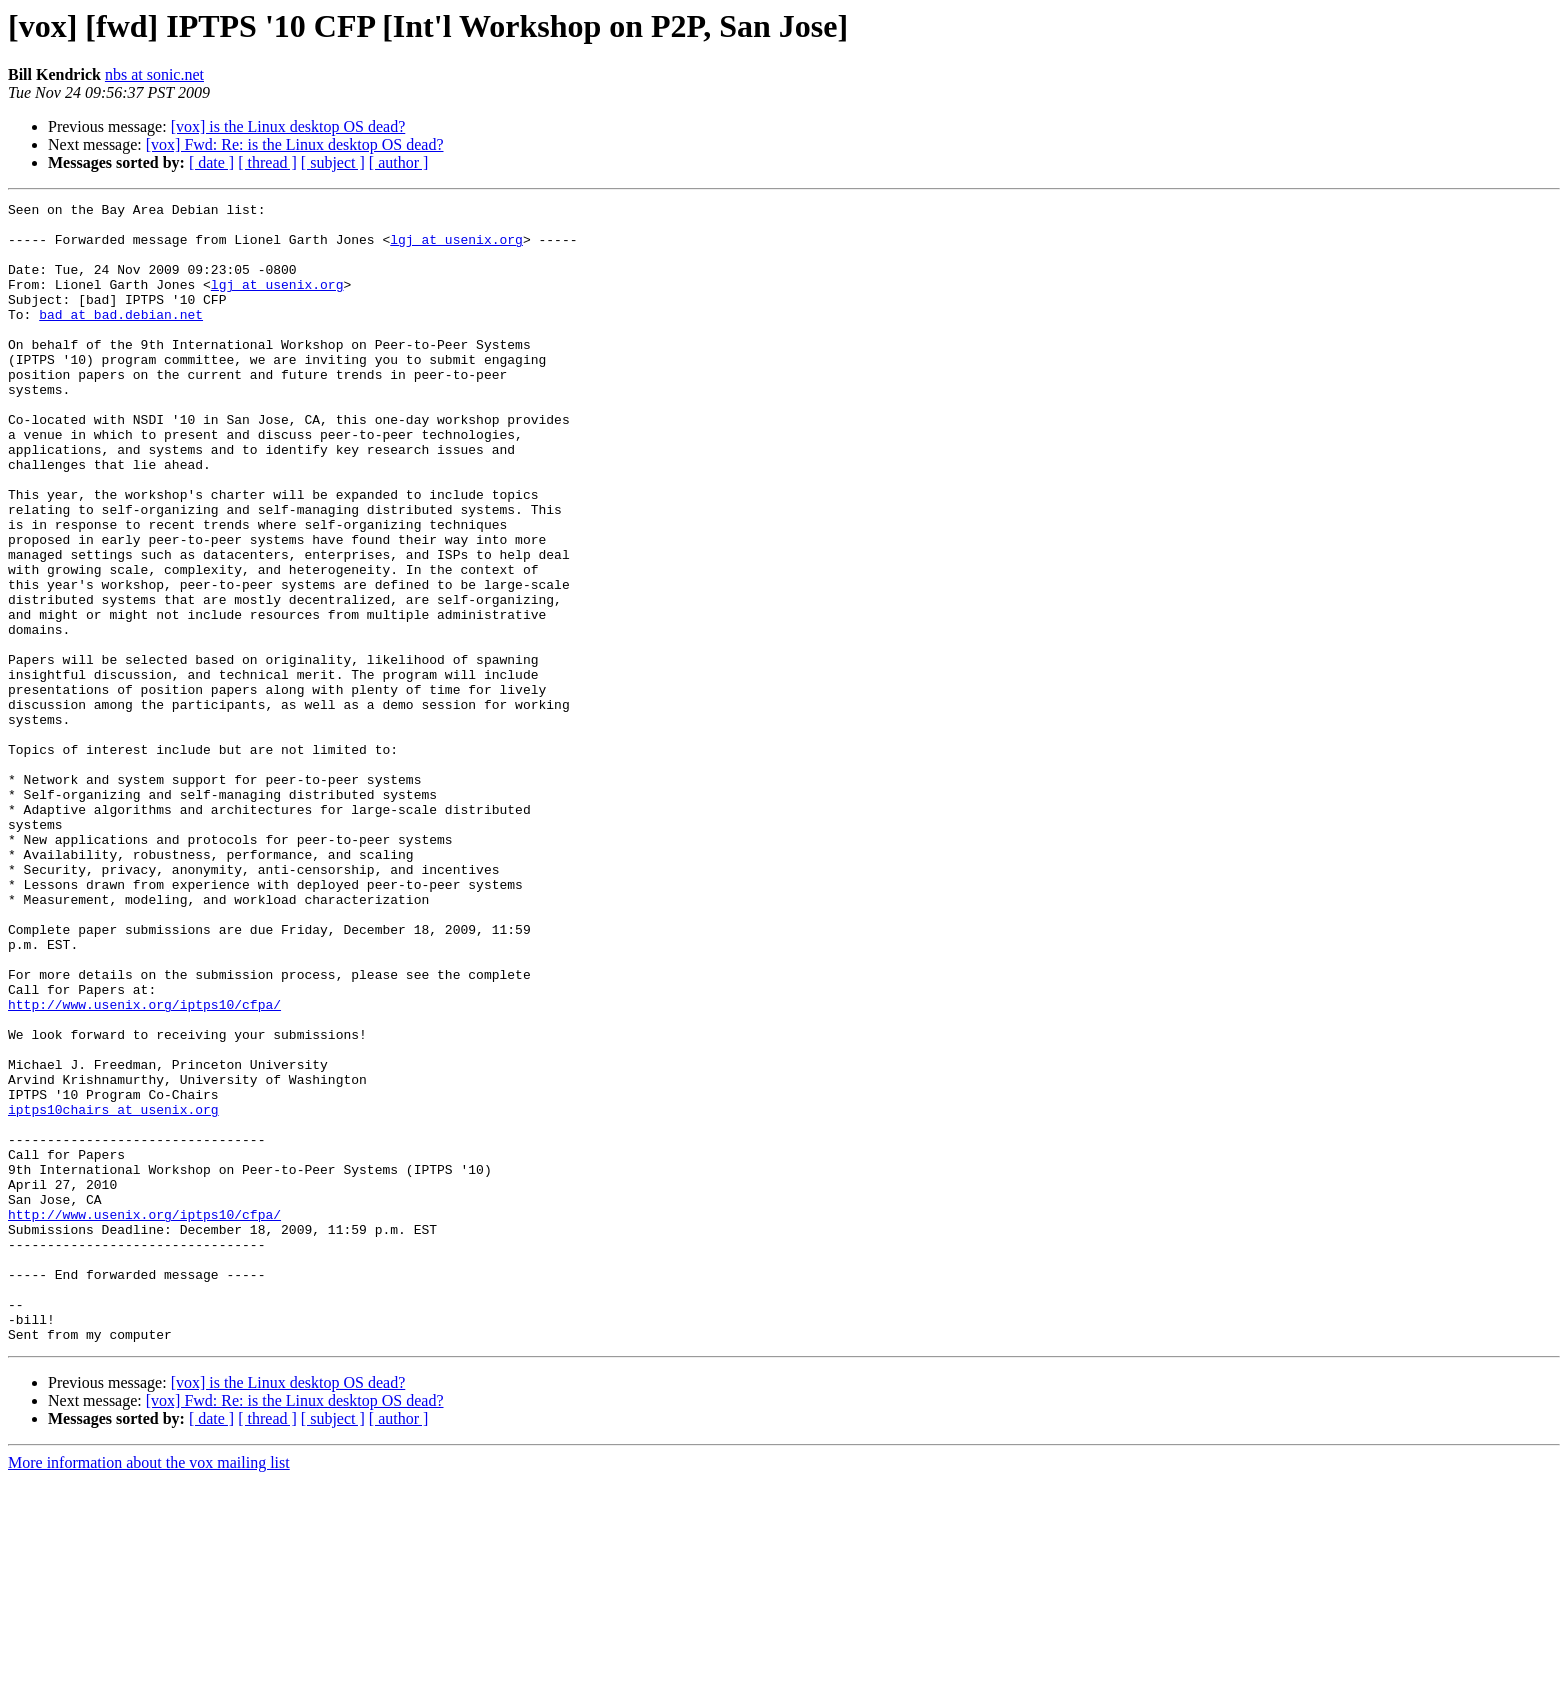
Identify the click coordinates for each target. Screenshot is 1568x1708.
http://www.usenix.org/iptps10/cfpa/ (144, 1166)
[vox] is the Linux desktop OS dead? (288, 126)
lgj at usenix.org (456, 248)
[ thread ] (267, 162)
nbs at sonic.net (154, 74)
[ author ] (399, 162)
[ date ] (211, 162)
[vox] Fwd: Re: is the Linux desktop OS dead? (295, 144)
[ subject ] (333, 162)
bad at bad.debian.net (121, 338)
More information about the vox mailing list (149, 1690)
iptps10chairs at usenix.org (113, 1292)
